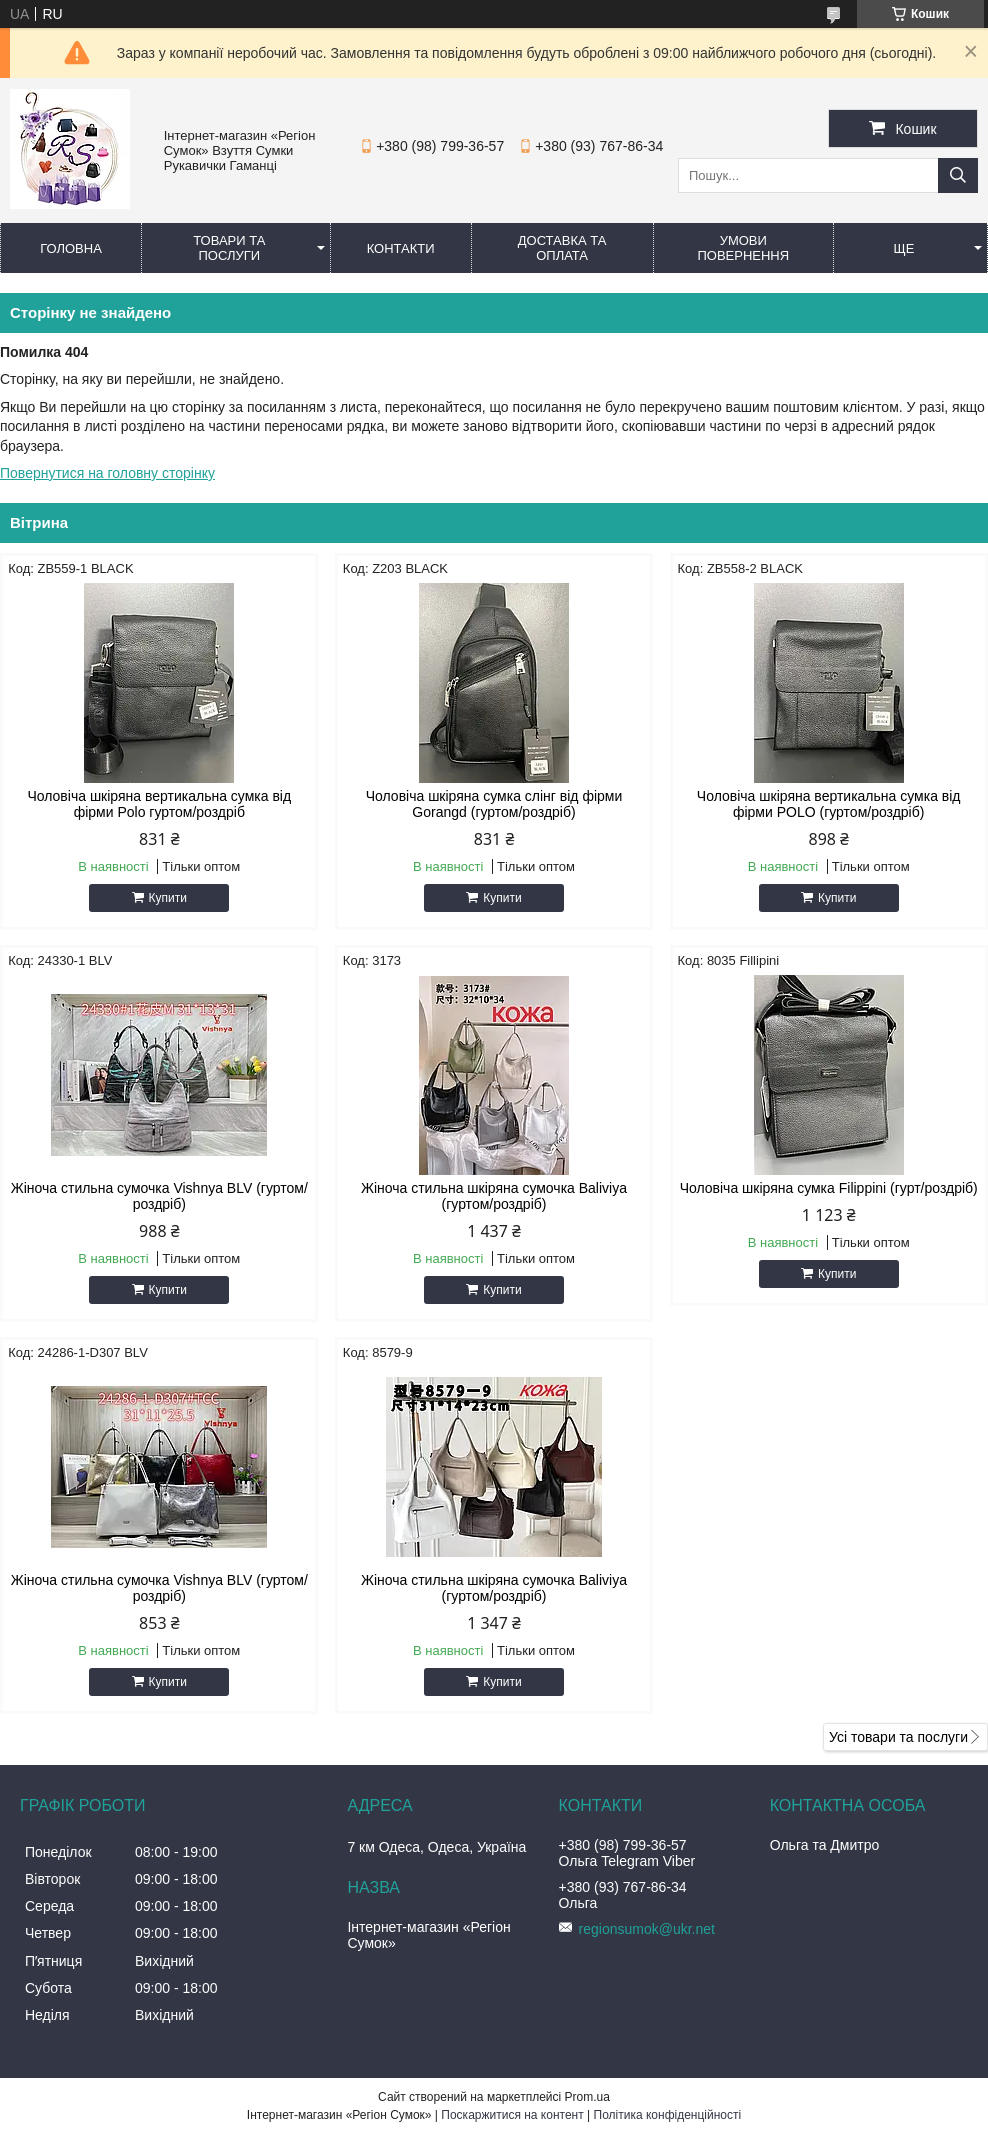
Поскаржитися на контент (512, 2115)
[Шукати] (958, 175)
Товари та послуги (229, 248)
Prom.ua (587, 2097)
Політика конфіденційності (668, 2115)
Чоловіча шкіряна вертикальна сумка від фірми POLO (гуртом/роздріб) (829, 804)
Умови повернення (743, 248)
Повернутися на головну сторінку (107, 473)
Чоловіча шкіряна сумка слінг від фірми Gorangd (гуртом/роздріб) (494, 804)
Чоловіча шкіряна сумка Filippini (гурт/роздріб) (829, 1188)
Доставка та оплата (562, 248)
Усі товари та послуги (898, 1737)
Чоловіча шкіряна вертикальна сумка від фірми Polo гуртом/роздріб (159, 804)
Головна (71, 248)
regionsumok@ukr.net (647, 1929)
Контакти (401, 248)
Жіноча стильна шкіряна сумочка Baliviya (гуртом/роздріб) (494, 1196)
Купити (168, 898)
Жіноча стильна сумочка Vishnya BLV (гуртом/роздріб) (159, 1196)
